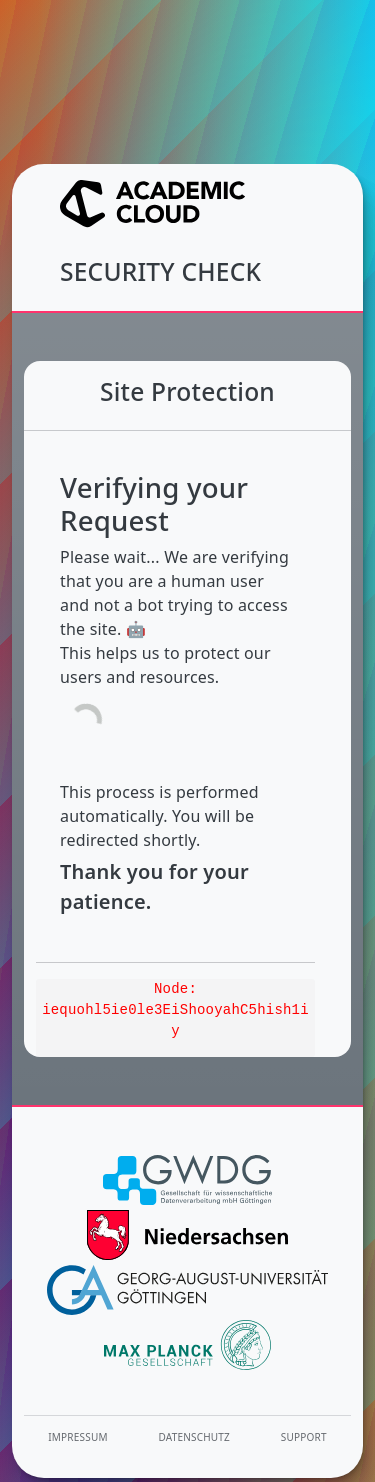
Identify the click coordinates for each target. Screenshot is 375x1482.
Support (304, 1437)
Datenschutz (195, 1437)
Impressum (77, 1437)
